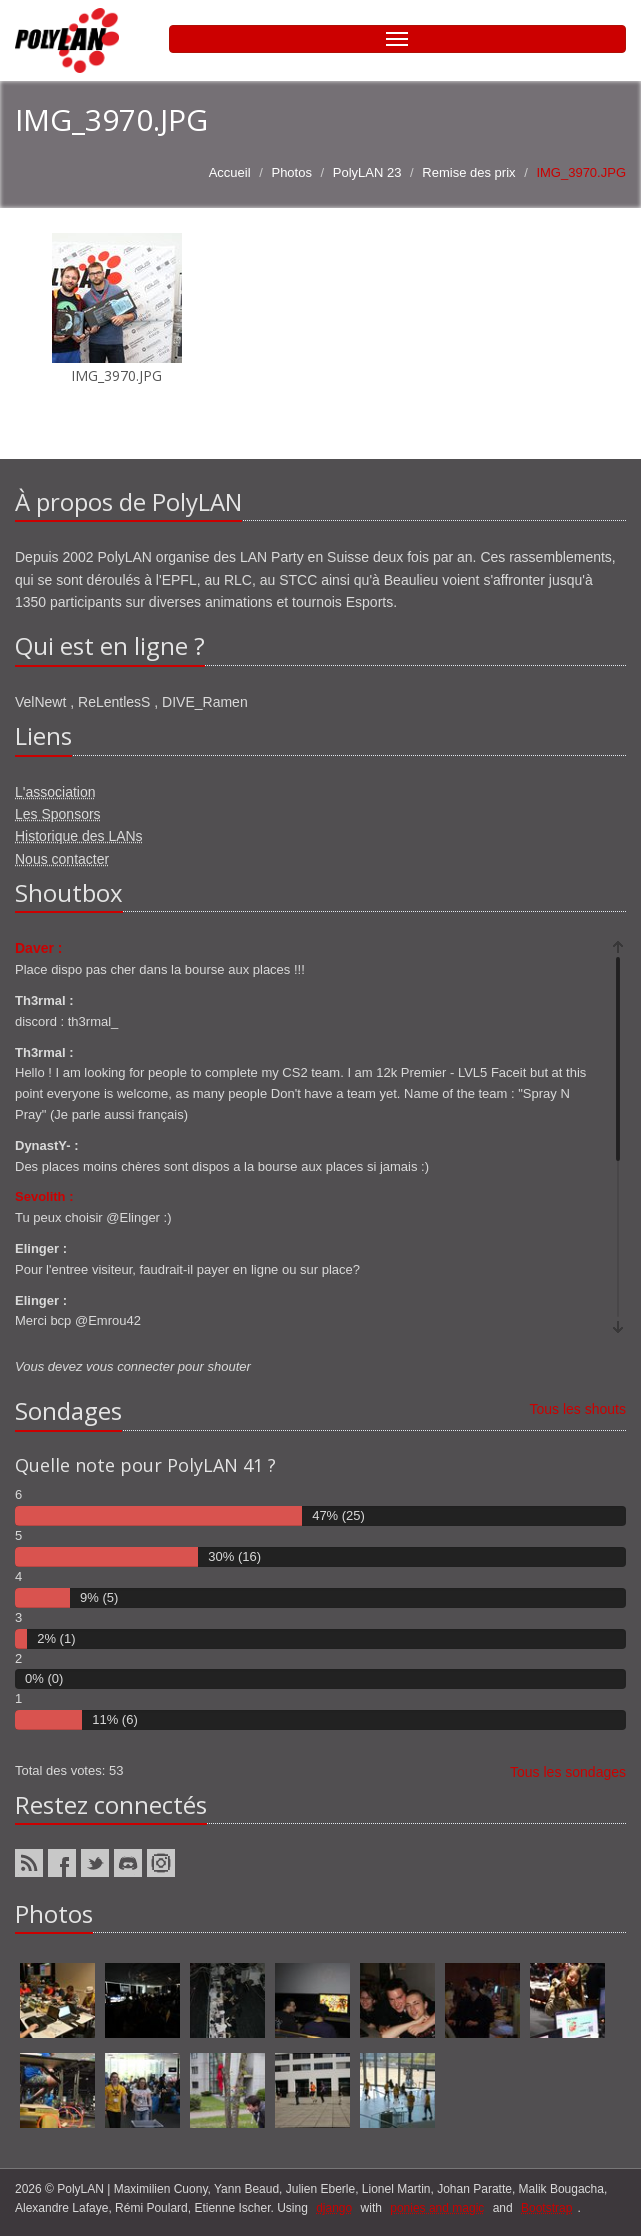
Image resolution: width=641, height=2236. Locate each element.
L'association (55, 792)
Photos (291, 172)
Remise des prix (468, 172)
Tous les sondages (568, 1772)
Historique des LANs (79, 836)
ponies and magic (437, 2208)
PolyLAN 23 (367, 172)
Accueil (230, 172)
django (334, 2208)
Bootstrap (546, 2208)
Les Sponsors (58, 814)
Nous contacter (62, 859)
